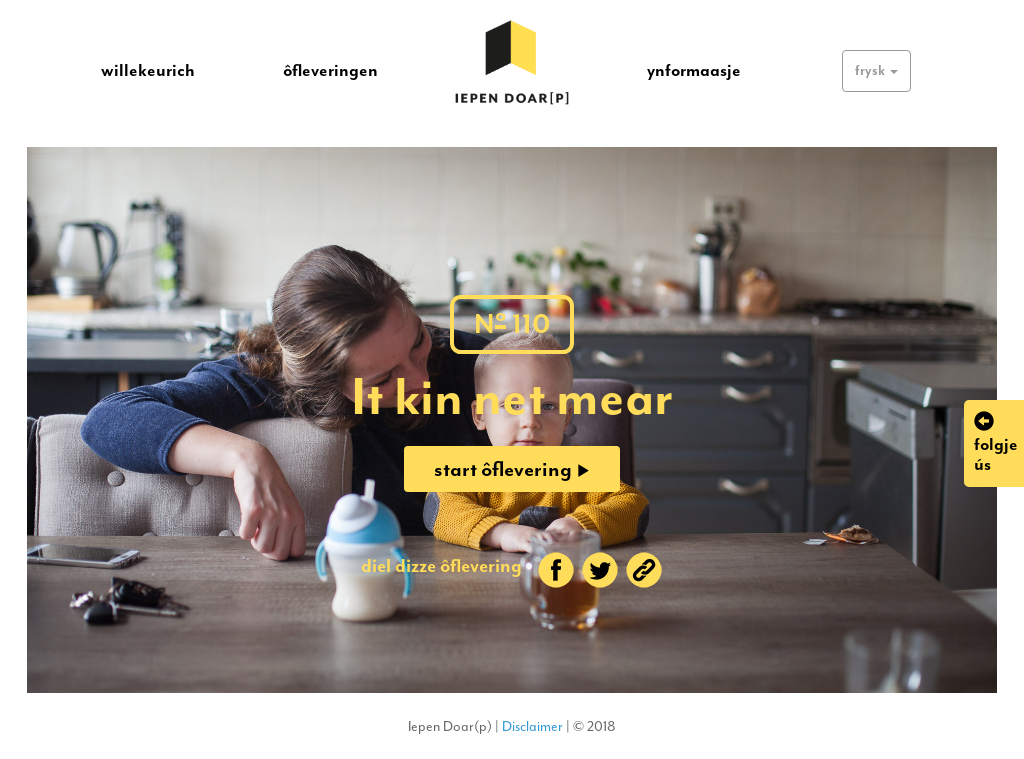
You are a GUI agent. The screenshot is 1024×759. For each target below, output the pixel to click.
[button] (876, 71)
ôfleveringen (330, 70)
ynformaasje (694, 70)
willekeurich (148, 70)
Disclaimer (532, 726)
